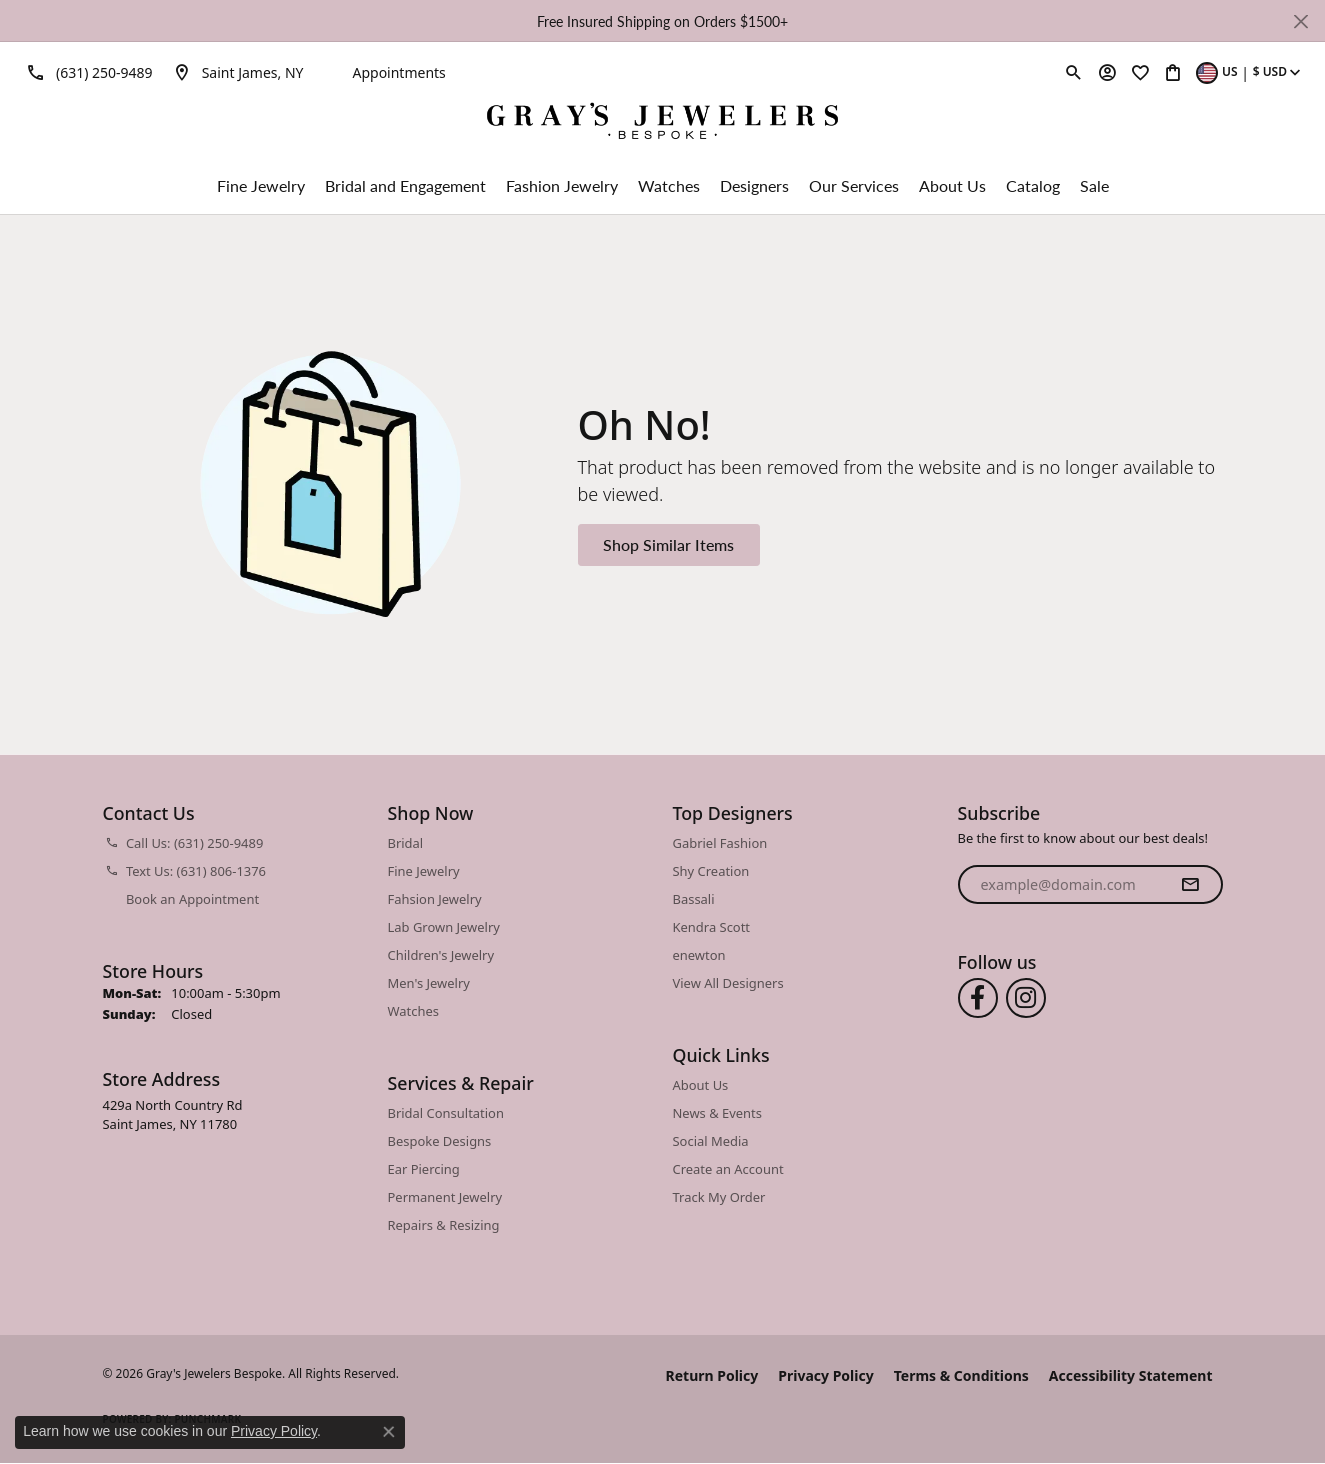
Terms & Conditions (961, 1375)
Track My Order (719, 1197)
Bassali (694, 899)
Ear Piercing (424, 1169)
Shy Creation (711, 871)
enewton (699, 955)
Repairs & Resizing (444, 1225)
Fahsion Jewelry (435, 899)
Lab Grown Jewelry (444, 927)
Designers (754, 185)
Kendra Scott (712, 927)
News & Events (717, 1113)
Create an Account (728, 1169)
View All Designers (728, 983)
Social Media (711, 1141)
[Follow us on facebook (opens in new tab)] (978, 998)
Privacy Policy (825, 1375)
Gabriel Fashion (720, 843)
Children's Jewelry (441, 955)
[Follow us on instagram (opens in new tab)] (1026, 998)
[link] (86, 72)
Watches (669, 185)
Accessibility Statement (1131, 1375)
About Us (952, 185)
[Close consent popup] (389, 1432)
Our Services (854, 185)
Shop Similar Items (668, 544)
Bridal (406, 843)
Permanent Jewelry (445, 1197)
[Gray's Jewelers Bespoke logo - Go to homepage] (662, 123)
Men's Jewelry (429, 983)
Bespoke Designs (440, 1141)
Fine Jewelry (261, 185)
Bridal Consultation (446, 1113)
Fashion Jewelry (562, 185)
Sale (1094, 185)
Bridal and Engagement (405, 185)
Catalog (1033, 185)
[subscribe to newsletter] (1190, 885)
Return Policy (712, 1375)
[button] (1074, 72)
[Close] (1300, 21)
